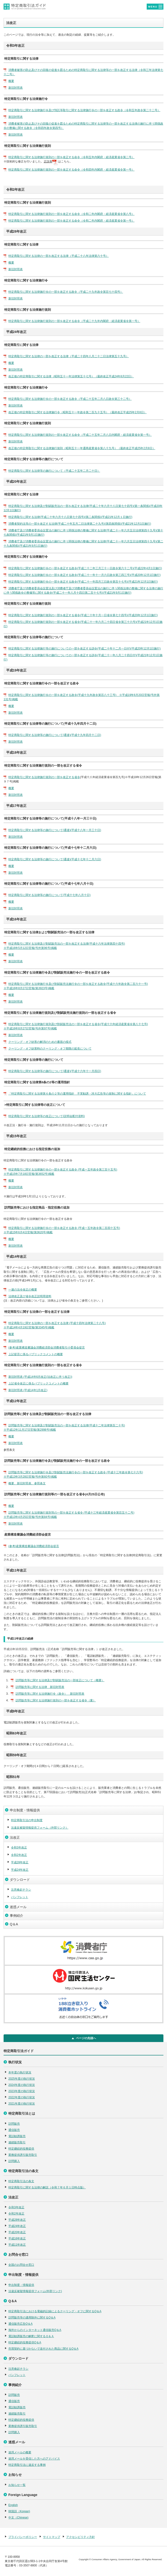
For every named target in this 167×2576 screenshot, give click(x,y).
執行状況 (15, 2062)
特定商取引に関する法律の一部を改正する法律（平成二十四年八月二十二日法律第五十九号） (68, 356)
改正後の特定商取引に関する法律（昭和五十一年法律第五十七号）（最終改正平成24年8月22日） (71, 376)
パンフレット (19, 1897)
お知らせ (15, 2475)
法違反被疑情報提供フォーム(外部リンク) (35, 2291)
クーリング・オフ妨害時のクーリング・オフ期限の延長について (50, 1048)
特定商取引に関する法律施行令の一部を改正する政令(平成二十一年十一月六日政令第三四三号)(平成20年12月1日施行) (84, 575)
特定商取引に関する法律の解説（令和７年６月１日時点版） (47, 2187)
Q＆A (14, 1924)
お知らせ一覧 (17, 2485)
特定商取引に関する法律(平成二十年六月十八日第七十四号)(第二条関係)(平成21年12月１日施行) (70, 517)
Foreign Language (22, 2495)
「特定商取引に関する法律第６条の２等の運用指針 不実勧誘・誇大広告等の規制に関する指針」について (77, 1093)
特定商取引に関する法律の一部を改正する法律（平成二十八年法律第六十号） (58, 256)
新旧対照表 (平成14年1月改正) (27, 1390)
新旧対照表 (15, 87)
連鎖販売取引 (17, 2142)
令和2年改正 (19, 1855)
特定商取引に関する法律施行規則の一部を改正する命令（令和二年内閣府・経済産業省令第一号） (71, 220)
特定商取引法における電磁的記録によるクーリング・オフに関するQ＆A (54, 2311)
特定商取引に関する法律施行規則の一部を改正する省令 (44, 777)
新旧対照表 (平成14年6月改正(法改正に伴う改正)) (40, 1376)
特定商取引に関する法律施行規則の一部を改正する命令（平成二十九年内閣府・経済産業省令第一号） (74, 321)
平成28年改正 (19, 1862)
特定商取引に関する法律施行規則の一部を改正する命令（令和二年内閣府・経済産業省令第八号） (71, 214)
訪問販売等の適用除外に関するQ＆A (31, 2317)
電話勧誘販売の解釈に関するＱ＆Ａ (31, 2336)
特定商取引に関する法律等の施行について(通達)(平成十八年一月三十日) (54, 830)
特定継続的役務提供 (21, 2148)
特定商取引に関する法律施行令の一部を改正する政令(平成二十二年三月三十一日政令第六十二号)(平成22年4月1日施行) (85, 568)
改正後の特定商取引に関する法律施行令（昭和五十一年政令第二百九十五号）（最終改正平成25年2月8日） (77, 412)
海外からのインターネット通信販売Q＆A (34, 2330)
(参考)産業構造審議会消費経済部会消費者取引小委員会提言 (46, 1347)
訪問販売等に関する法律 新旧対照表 (40, 1687)
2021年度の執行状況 (21, 2103)
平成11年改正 (17, 2244)
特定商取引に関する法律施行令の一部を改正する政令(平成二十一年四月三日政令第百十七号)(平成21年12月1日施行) (83, 581)
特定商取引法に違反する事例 (27, 2465)
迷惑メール (18, 1907)
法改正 (15, 1837)
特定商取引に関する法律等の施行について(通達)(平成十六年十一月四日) (54, 1071)
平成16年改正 (17, 2238)
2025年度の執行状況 (21, 2078)
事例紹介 (16, 1915)
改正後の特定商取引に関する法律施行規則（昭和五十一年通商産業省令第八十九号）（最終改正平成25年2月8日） (81, 448)
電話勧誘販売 (17, 2136)
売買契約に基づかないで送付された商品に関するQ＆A (43, 2348)
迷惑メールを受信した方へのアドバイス (34, 2458)
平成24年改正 (19, 1869)
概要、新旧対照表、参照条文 (27, 1483)
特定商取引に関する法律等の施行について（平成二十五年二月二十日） (54, 470)
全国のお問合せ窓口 (21, 2264)
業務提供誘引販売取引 (22, 2155)
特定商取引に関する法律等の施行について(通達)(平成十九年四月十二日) (54, 735)
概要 (11, 81)
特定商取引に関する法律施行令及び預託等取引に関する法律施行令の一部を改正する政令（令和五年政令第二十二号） (84, 110)
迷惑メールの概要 (19, 2452)
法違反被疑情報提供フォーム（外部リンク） (39, 1827)
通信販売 (14, 2130)
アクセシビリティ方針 (80, 2537)
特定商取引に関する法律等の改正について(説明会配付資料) (46, 1116)
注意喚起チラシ (21, 1889)
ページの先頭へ (86, 2038)
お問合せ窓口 (18, 2254)
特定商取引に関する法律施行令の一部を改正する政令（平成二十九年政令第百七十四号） (65, 291)
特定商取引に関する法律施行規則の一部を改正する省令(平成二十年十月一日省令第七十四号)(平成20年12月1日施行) (83, 615)
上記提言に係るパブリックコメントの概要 (35, 1354)
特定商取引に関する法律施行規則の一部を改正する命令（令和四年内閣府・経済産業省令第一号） (71, 169)
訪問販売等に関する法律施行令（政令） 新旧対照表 (50, 1693)
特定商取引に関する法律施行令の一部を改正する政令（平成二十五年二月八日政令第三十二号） (70, 399)
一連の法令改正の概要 (22, 1289)
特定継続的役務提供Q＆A (24, 2342)
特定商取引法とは (21, 2113)
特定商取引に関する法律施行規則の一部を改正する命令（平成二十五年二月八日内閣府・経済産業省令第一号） (80, 434)
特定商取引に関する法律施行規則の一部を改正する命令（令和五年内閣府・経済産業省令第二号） (71, 157)
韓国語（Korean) (19, 2511)
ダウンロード (20, 1880)
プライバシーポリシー (22, 2537)
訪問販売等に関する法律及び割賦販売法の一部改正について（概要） (60, 1680)
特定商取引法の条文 (23, 2171)
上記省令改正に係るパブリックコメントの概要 (38, 1383)
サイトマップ (51, 2537)
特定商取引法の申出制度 (27, 1820)
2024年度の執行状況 (21, 2085)
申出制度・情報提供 (25, 1810)
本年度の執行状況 (19, 2072)
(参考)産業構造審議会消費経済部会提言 (33, 1546)
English (13, 2505)
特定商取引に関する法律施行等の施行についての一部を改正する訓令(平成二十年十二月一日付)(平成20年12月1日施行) (84, 648)
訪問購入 (14, 2161)
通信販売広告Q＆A (20, 2323)
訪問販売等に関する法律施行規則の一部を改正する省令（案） (56, 1700)
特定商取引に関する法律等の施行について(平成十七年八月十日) (49, 895)
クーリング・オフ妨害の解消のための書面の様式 (39, 1042)
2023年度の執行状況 (21, 2091)
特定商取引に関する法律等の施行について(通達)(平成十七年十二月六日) (54, 859)
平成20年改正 (17, 2232)
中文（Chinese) (18, 2517)
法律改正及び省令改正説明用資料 (29, 1296)
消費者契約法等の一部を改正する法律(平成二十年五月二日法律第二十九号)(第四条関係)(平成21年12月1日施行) (79, 523)
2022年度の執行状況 (21, 2097)
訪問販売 (14, 2123)
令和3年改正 (19, 1847)
